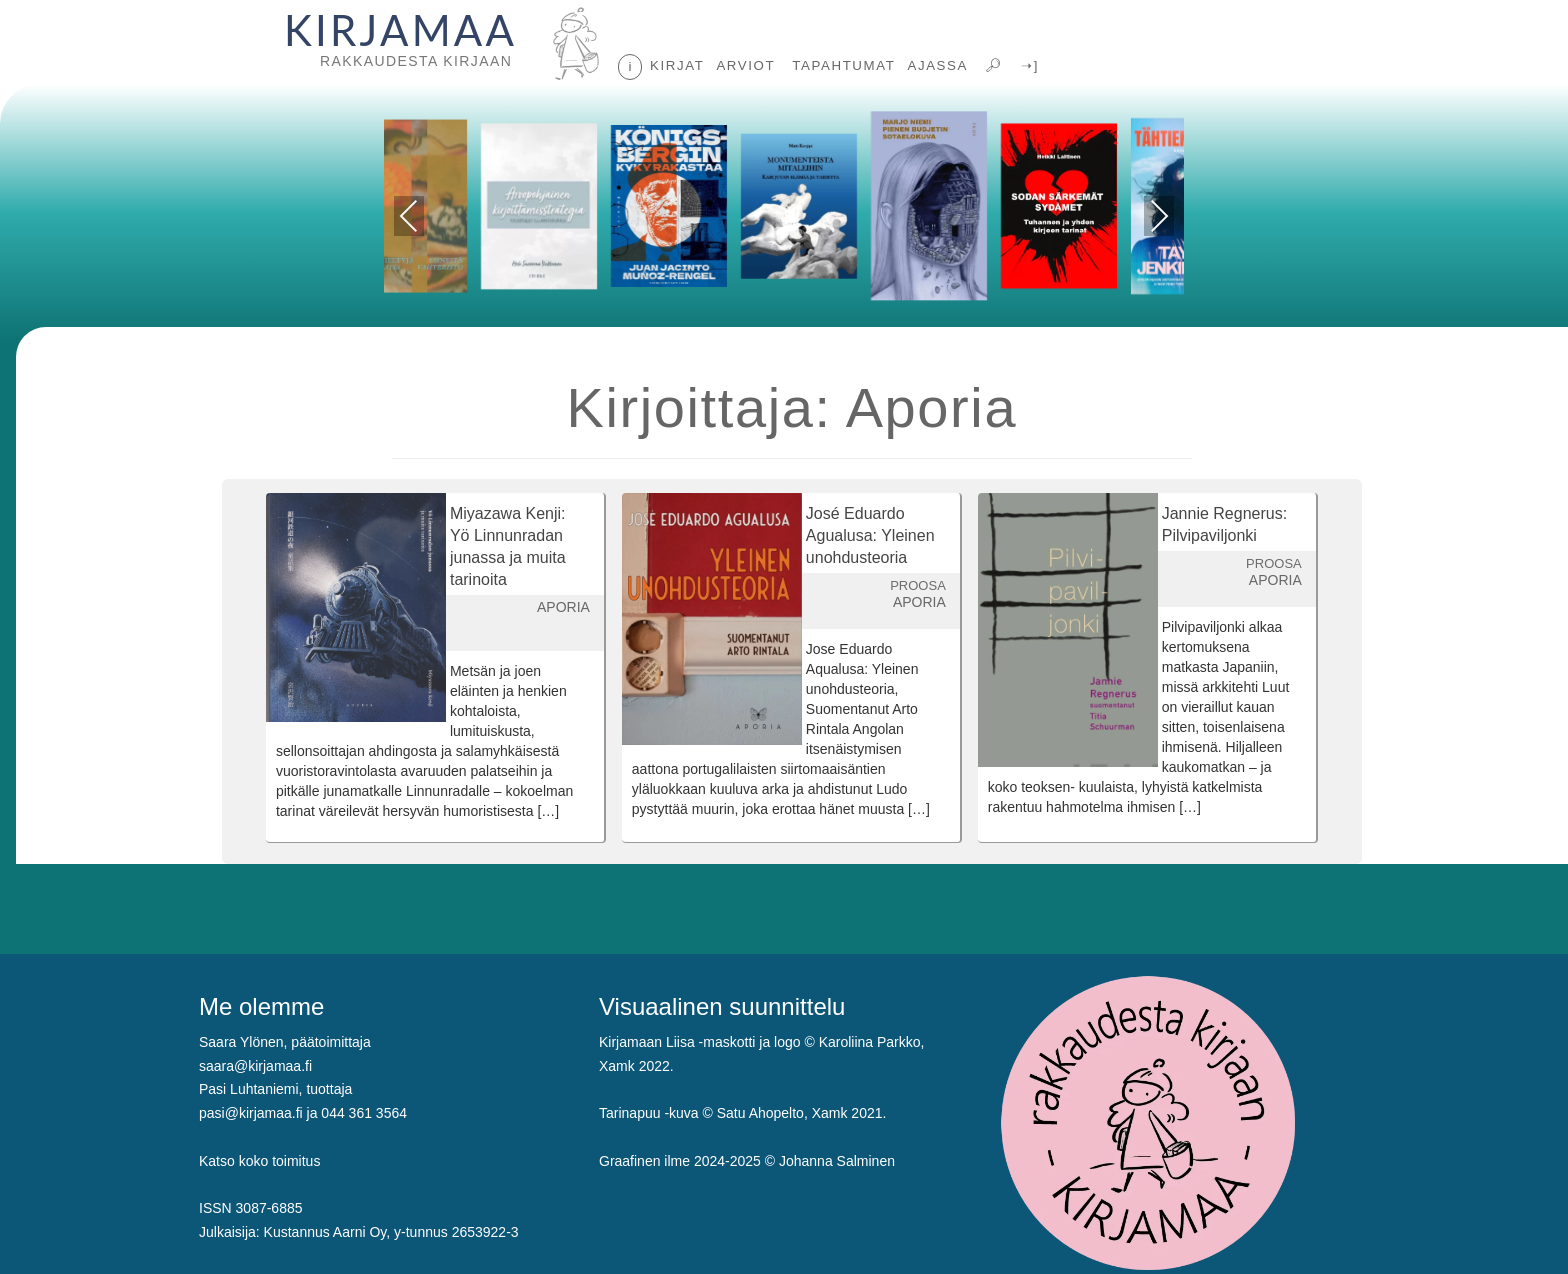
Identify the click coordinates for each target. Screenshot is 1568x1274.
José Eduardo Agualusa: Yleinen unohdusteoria (870, 535)
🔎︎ (992, 65)
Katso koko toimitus (259, 1161)
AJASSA (937, 65)
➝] (1027, 65)
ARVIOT (745, 65)
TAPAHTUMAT (841, 65)
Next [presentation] (1159, 216)
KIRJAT (677, 65)
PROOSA (918, 585)
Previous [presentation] (409, 219)
